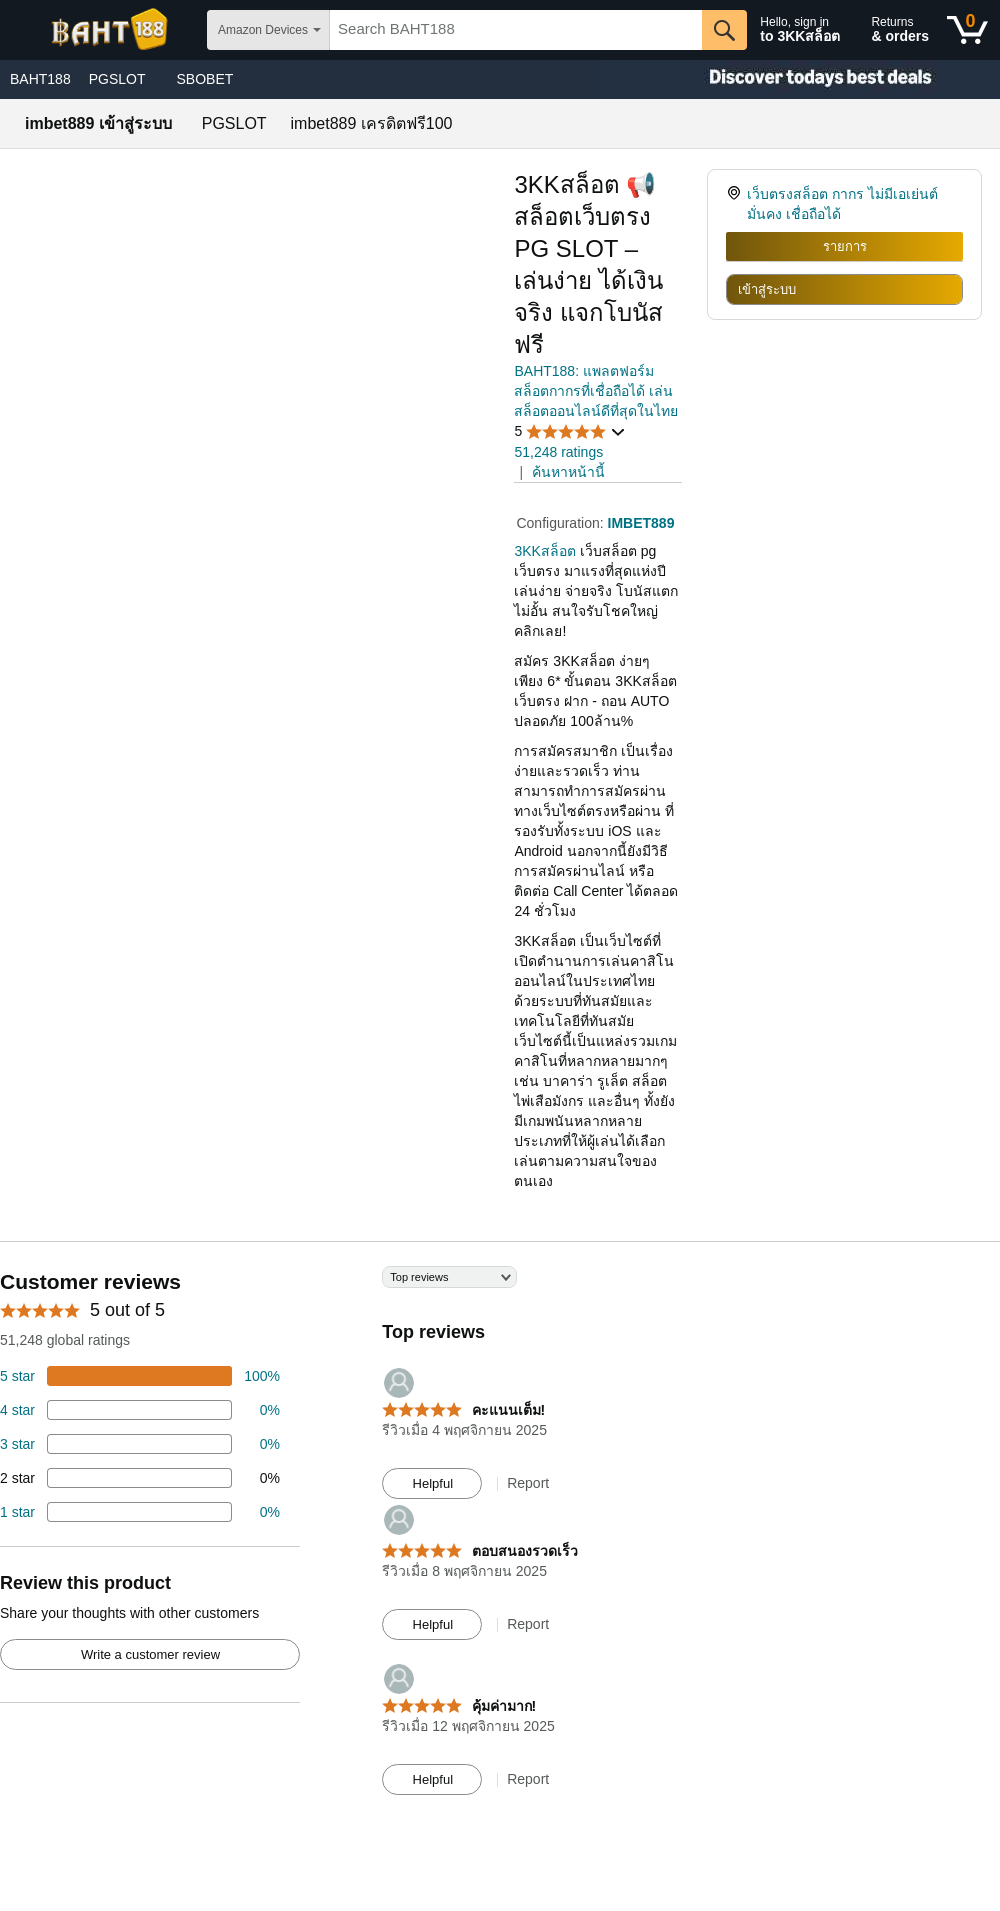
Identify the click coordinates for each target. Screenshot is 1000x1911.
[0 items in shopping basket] (967, 30)
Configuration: (561, 523)
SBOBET (205, 79)
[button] (570, 431)
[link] (736, 204)
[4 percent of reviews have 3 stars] (140, 1444)
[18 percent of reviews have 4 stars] (140, 1410)
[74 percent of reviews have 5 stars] (140, 1376)
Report (528, 1483)
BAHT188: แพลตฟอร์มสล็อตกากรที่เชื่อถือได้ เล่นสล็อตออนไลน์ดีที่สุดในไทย (596, 391)
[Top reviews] (500, 1540)
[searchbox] (516, 30)
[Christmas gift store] (800, 79)
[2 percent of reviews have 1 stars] (140, 1512)
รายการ (845, 246)
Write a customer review (150, 1654)
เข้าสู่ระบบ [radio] (767, 289)
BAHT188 (40, 79)
